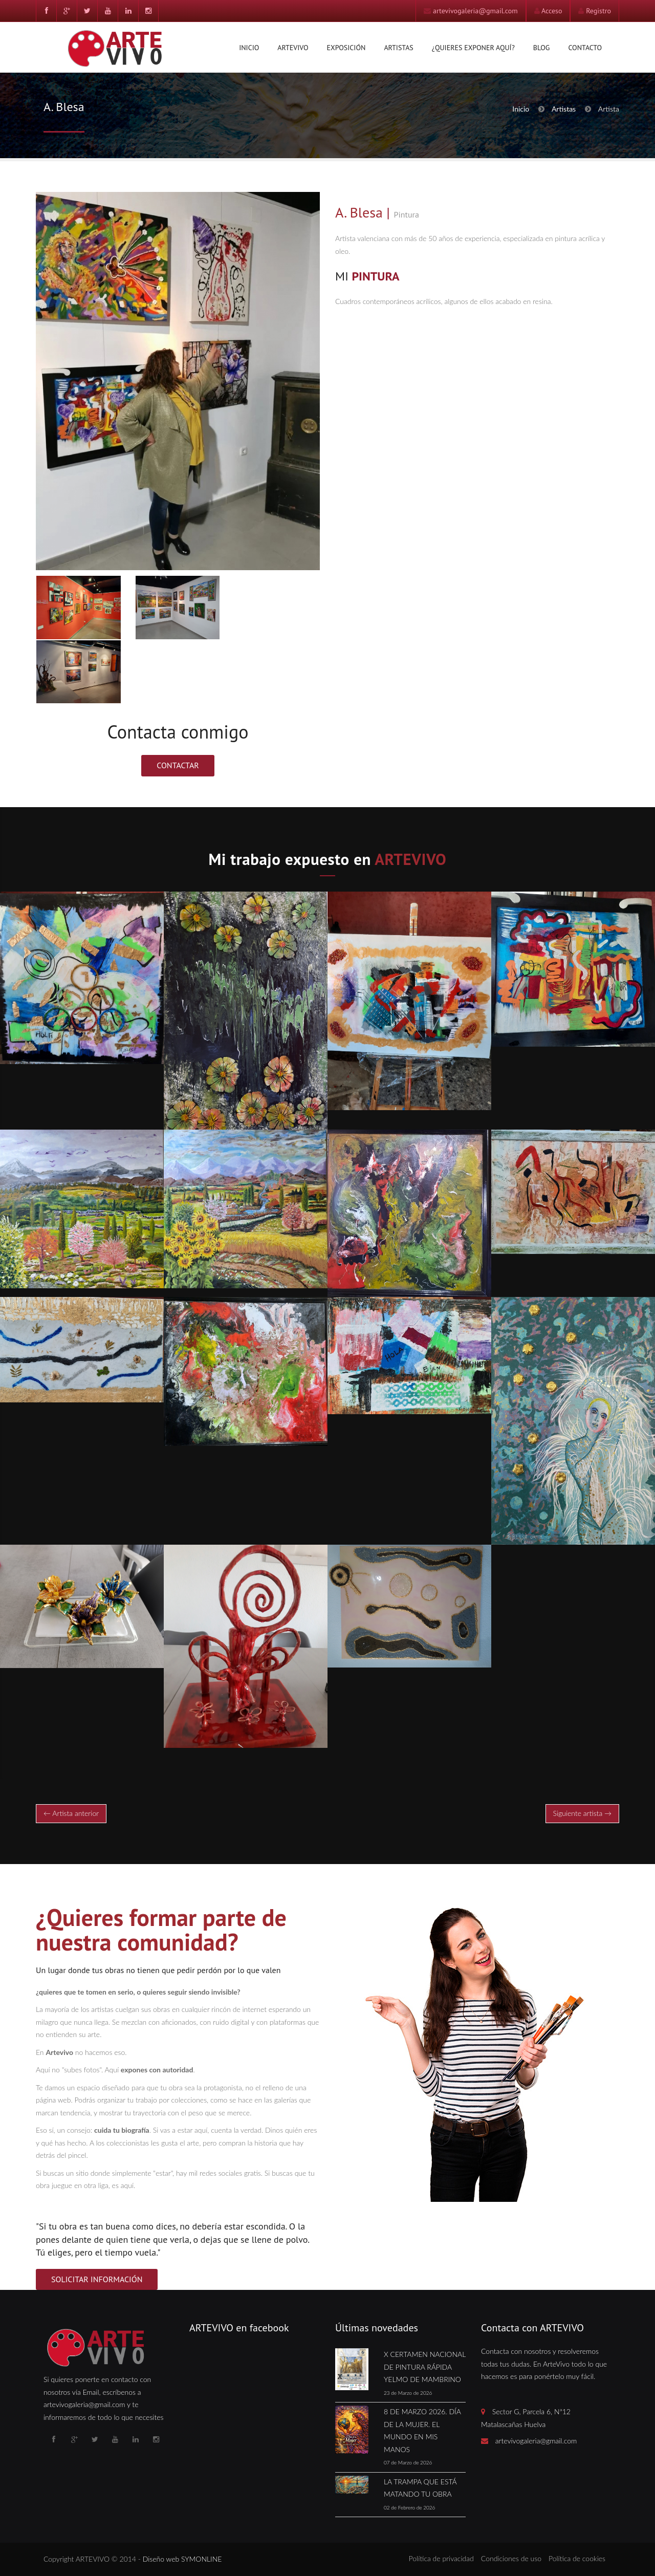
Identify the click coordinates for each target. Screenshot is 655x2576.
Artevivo (292, 47)
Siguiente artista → (582, 1813)
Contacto (585, 47)
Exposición (345, 47)
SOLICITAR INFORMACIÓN (96, 2279)
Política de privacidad (441, 2558)
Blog (541, 47)
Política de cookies (577, 2558)
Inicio (249, 47)
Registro (598, 10)
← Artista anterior (71, 1813)
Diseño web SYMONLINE (182, 2559)
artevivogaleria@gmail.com (475, 10)
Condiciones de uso (511, 2558)
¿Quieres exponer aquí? (473, 47)
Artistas (398, 47)
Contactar (178, 765)
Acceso (551, 10)
